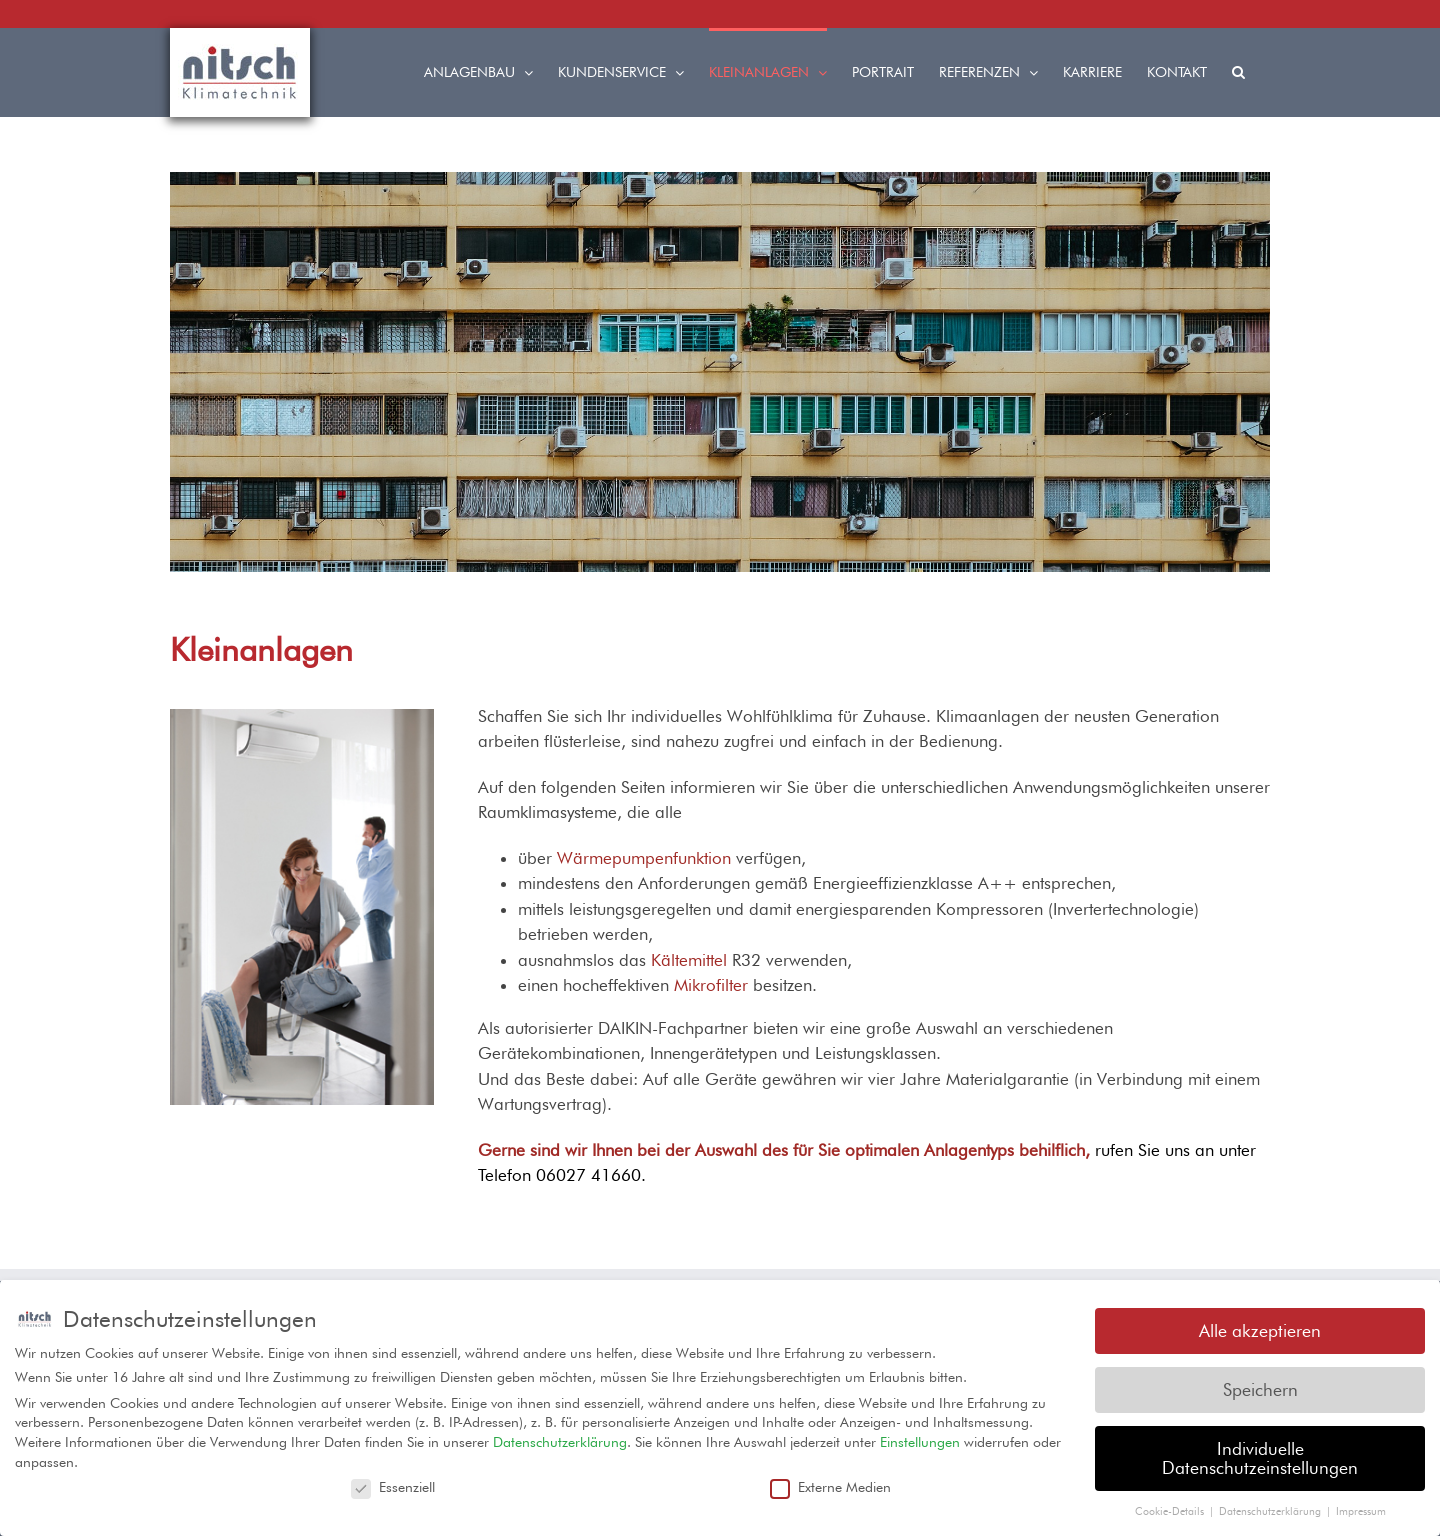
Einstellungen (920, 1439)
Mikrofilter (711, 985)
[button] (1238, 70)
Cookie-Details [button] (1171, 1508)
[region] (720, 372)
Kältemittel (689, 960)
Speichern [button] (1260, 1386)
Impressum (1361, 1508)
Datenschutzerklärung (560, 1439)
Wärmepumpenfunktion (644, 858)
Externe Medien (830, 1484)
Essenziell (393, 1484)
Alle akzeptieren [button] (1260, 1327)
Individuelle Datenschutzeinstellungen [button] (1260, 1454)
